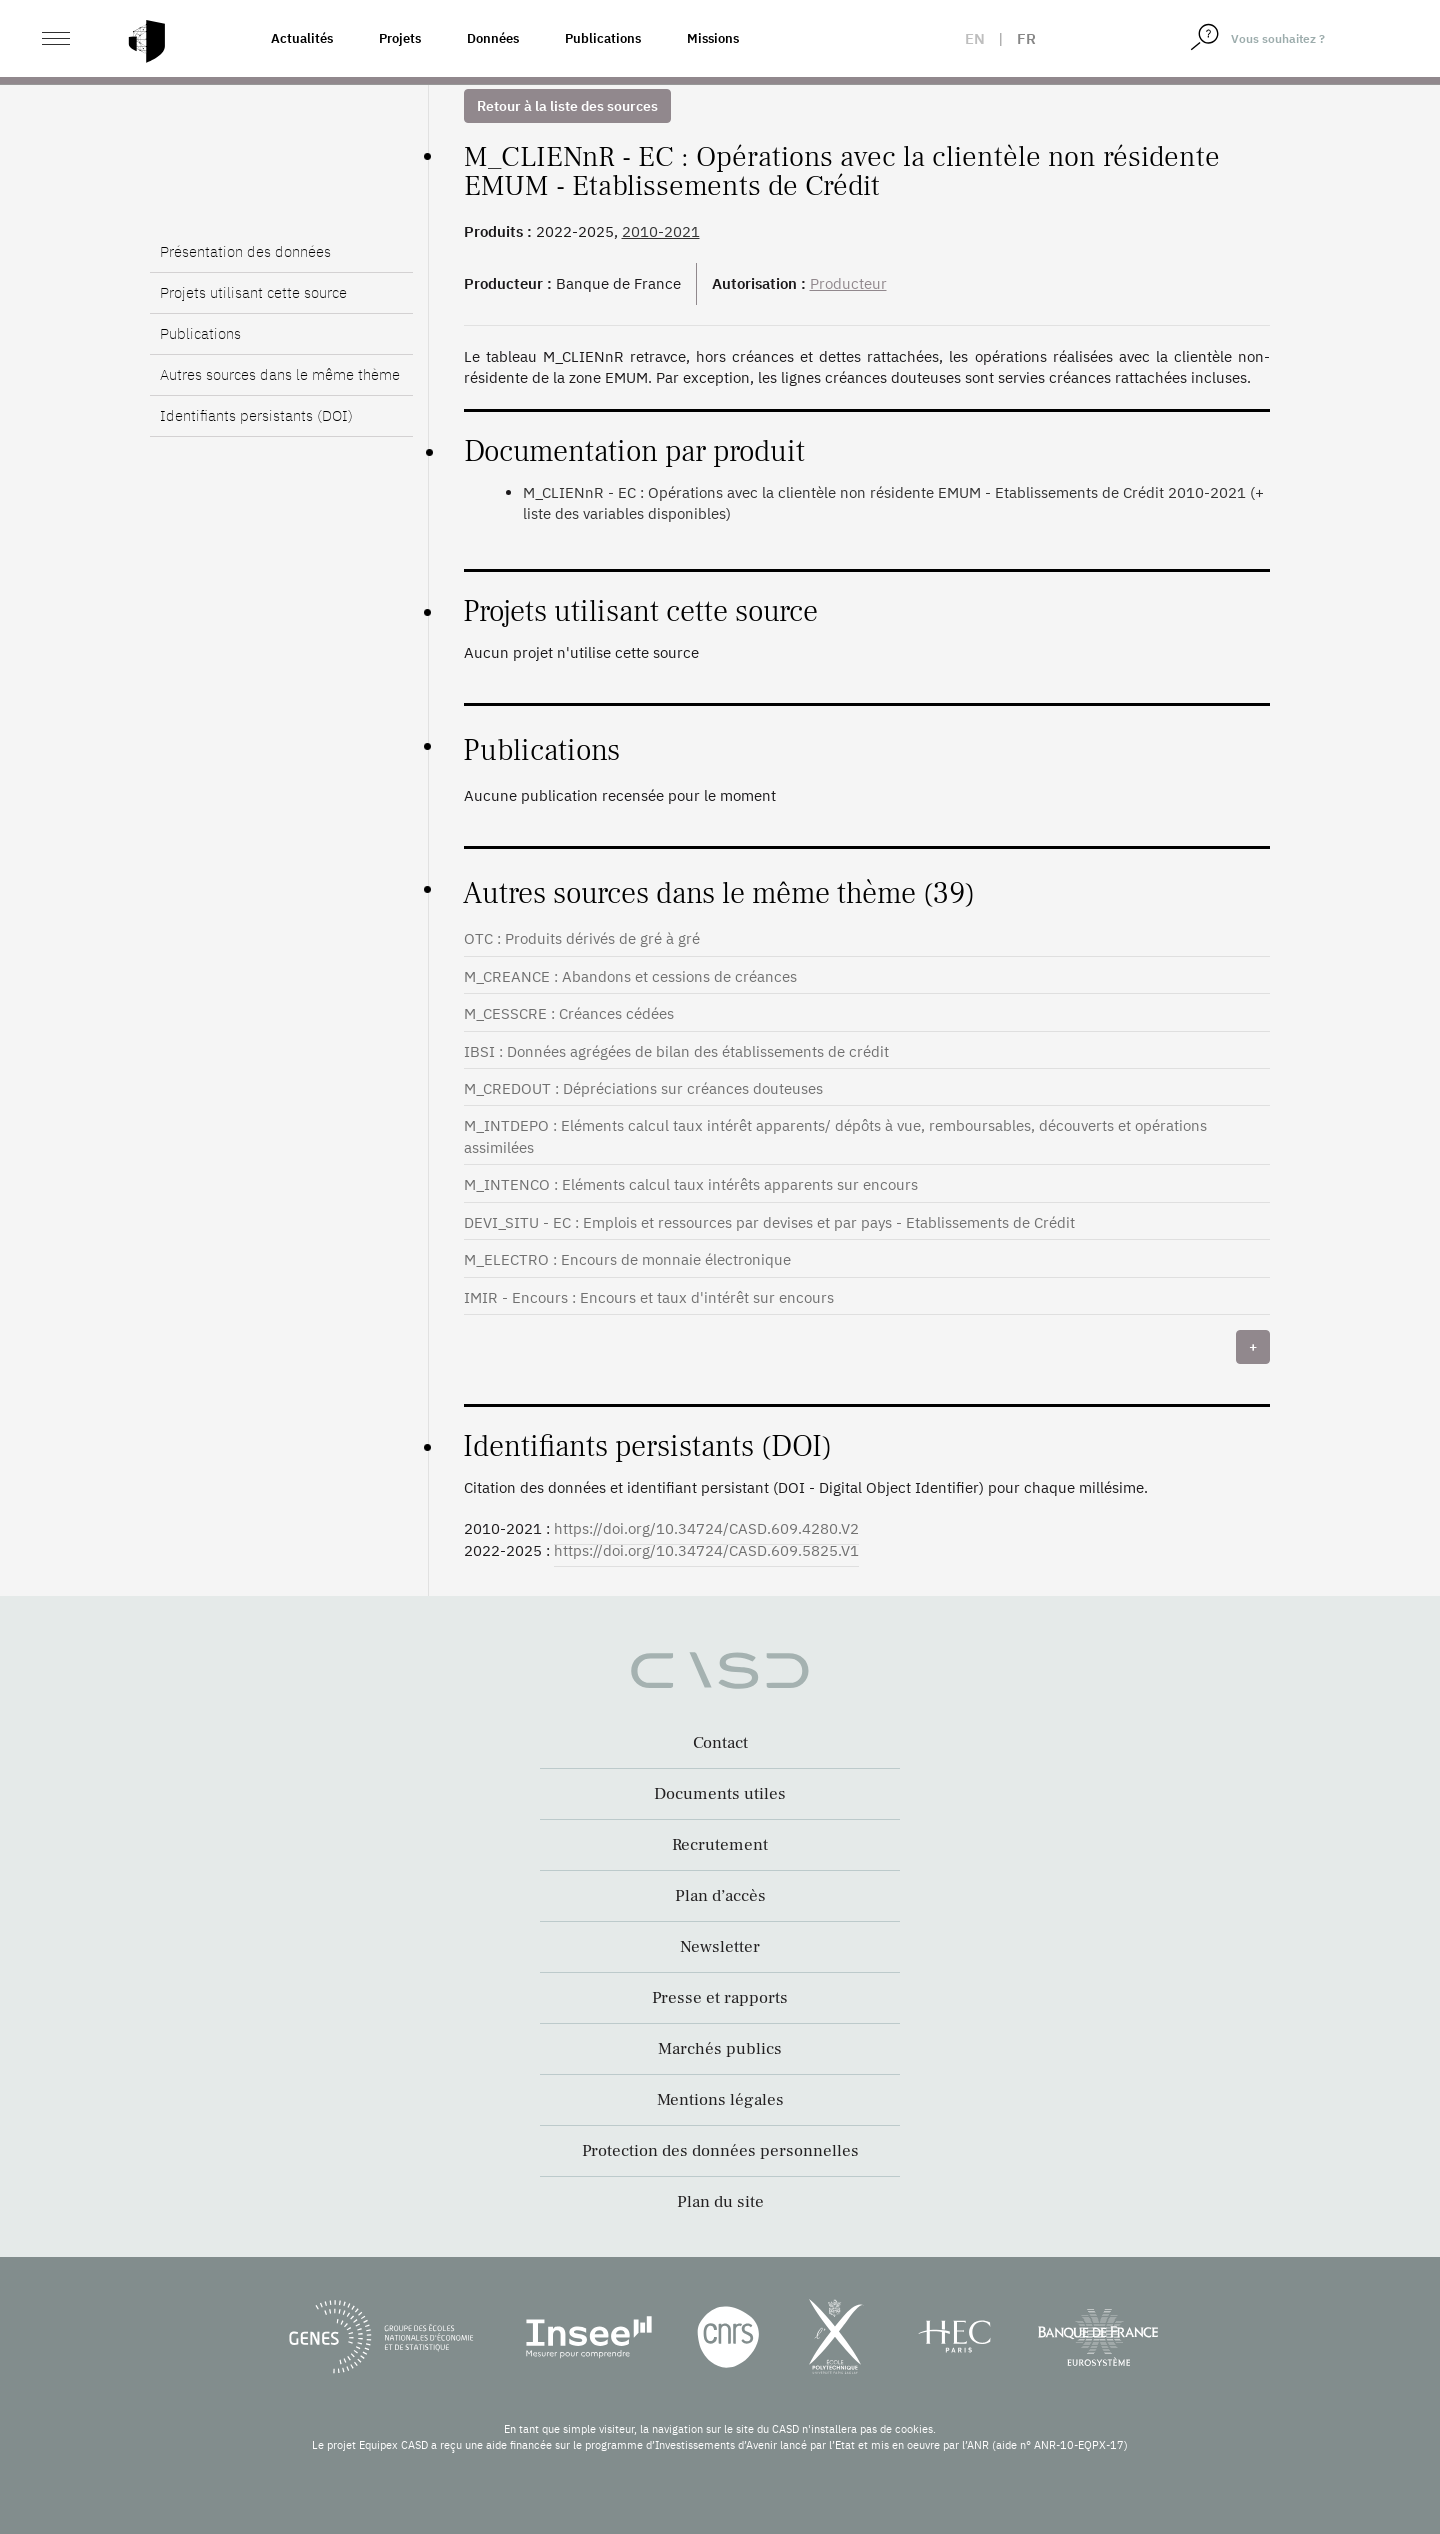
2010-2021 (661, 231)
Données (493, 38)
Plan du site (720, 2202)
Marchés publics (720, 2049)
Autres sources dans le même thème (280, 374)
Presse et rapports (720, 1998)
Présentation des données (245, 251)
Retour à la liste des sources (567, 106)
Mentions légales (720, 2100)
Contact (720, 1743)
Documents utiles (720, 1794)
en (975, 38)
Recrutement (720, 1845)
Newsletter (720, 1947)
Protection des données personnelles (720, 2151)
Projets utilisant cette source (253, 292)
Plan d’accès (720, 1896)
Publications (603, 38)
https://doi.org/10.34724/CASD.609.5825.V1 (706, 1550)
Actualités (302, 38)
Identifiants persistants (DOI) (256, 415)
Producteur (848, 283)
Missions (713, 38)
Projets (400, 38)
